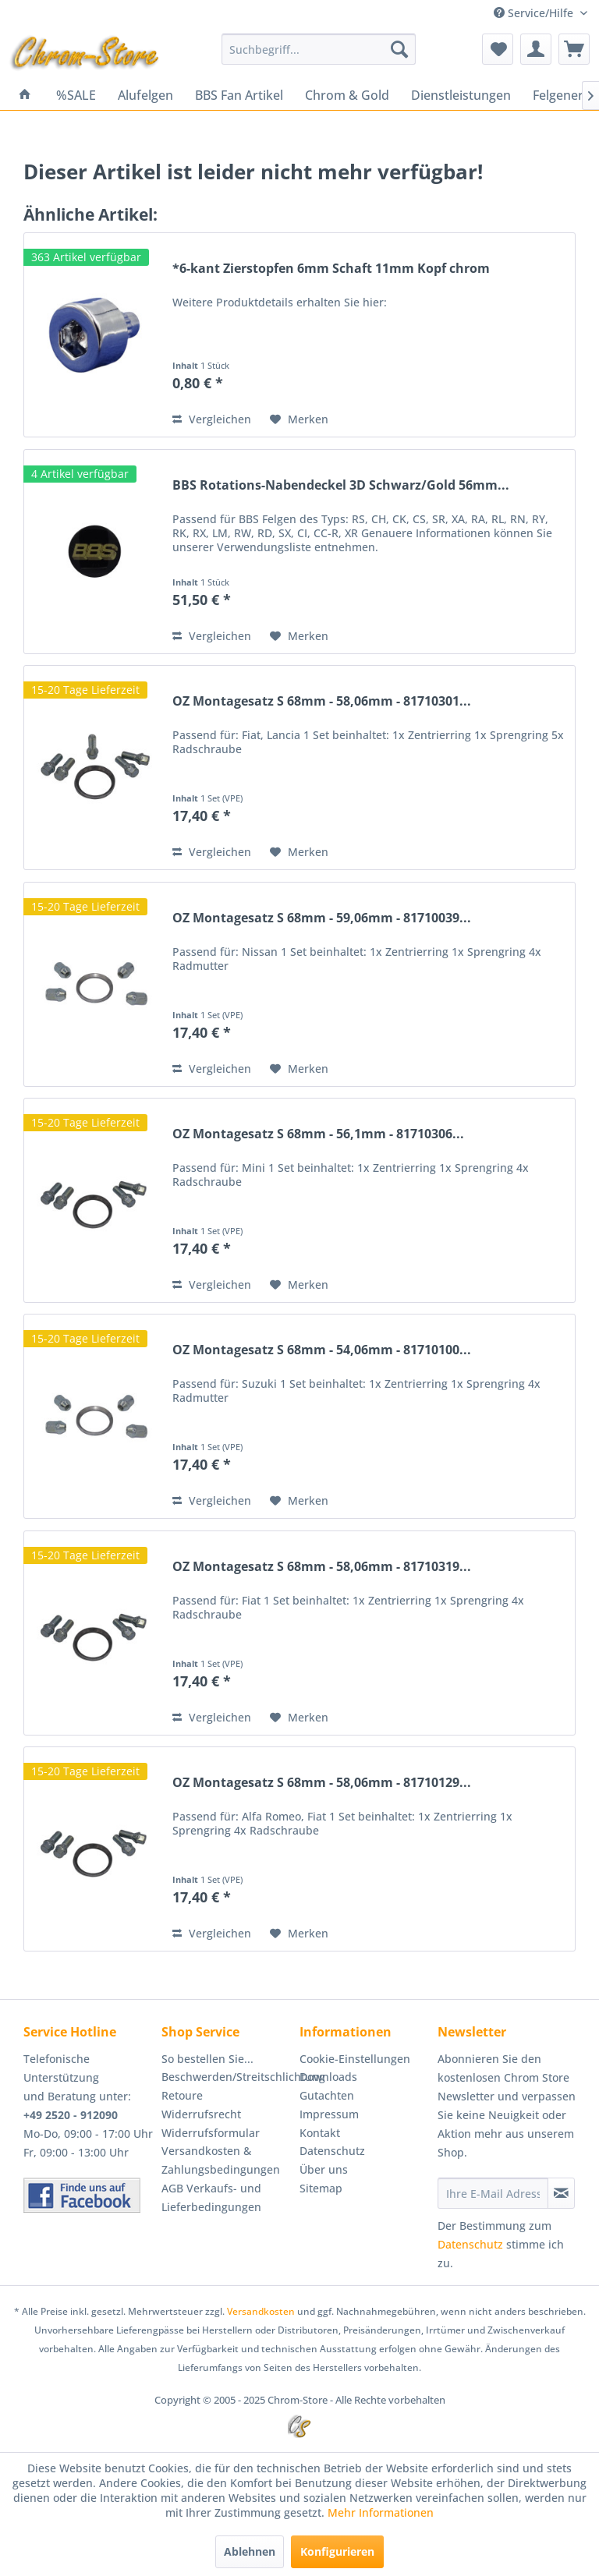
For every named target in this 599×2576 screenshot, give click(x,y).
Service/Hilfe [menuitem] (535, 12)
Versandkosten (261, 2311)
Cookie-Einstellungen (355, 2058)
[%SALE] (76, 95)
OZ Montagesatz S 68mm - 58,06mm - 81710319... (321, 1567)
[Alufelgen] (145, 95)
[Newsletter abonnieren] (561, 2193)
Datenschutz (332, 2150)
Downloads (328, 2076)
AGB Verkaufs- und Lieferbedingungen (211, 2197)
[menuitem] (319, 49)
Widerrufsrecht (201, 2114)
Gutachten (327, 2095)
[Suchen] (399, 49)
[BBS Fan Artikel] (239, 95)
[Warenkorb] (574, 49)
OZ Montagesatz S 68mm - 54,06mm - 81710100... (321, 1350)
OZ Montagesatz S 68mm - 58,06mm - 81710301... (321, 701)
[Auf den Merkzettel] (299, 419)
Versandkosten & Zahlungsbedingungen (220, 2160)
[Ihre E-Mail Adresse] (493, 2193)
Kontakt (320, 2132)
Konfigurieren (337, 2551)
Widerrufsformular (210, 2132)
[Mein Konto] (535, 49)
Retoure (182, 2095)
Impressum (329, 2114)
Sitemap (321, 2188)
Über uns (324, 2169)
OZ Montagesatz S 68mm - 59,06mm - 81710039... (321, 918)
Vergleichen (211, 419)
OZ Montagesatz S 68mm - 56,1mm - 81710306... (318, 1134)
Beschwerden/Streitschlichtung (226, 2076)
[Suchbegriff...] (319, 49)
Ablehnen (249, 2551)
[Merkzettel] (497, 49)
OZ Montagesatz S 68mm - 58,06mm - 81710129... (321, 1783)
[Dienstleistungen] (461, 95)
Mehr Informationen (381, 2512)
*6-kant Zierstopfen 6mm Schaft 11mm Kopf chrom (331, 268)
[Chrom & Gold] (347, 95)
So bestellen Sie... (207, 2058)
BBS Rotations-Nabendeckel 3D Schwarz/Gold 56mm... (340, 485)
